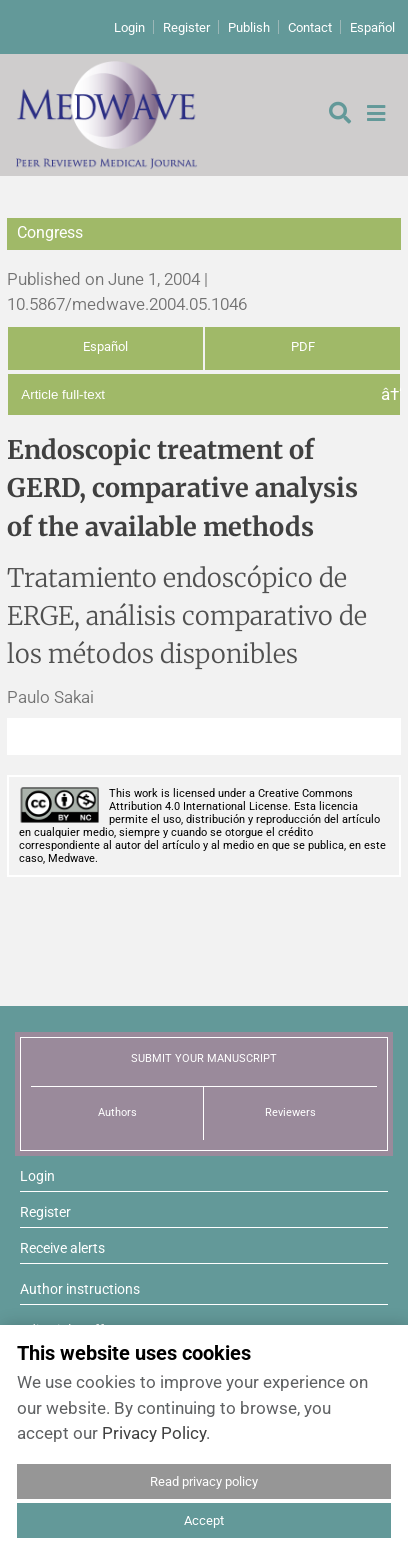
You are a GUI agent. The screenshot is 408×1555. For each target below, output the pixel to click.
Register (186, 27)
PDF (303, 346)
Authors (117, 1112)
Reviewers (290, 1112)
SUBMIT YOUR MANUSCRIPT (204, 1058)
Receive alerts (62, 1248)
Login (129, 27)
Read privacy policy (204, 1481)
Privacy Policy (154, 1433)
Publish (249, 27)
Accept (204, 1520)
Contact (310, 27)
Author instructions (80, 1289)
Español (372, 27)
